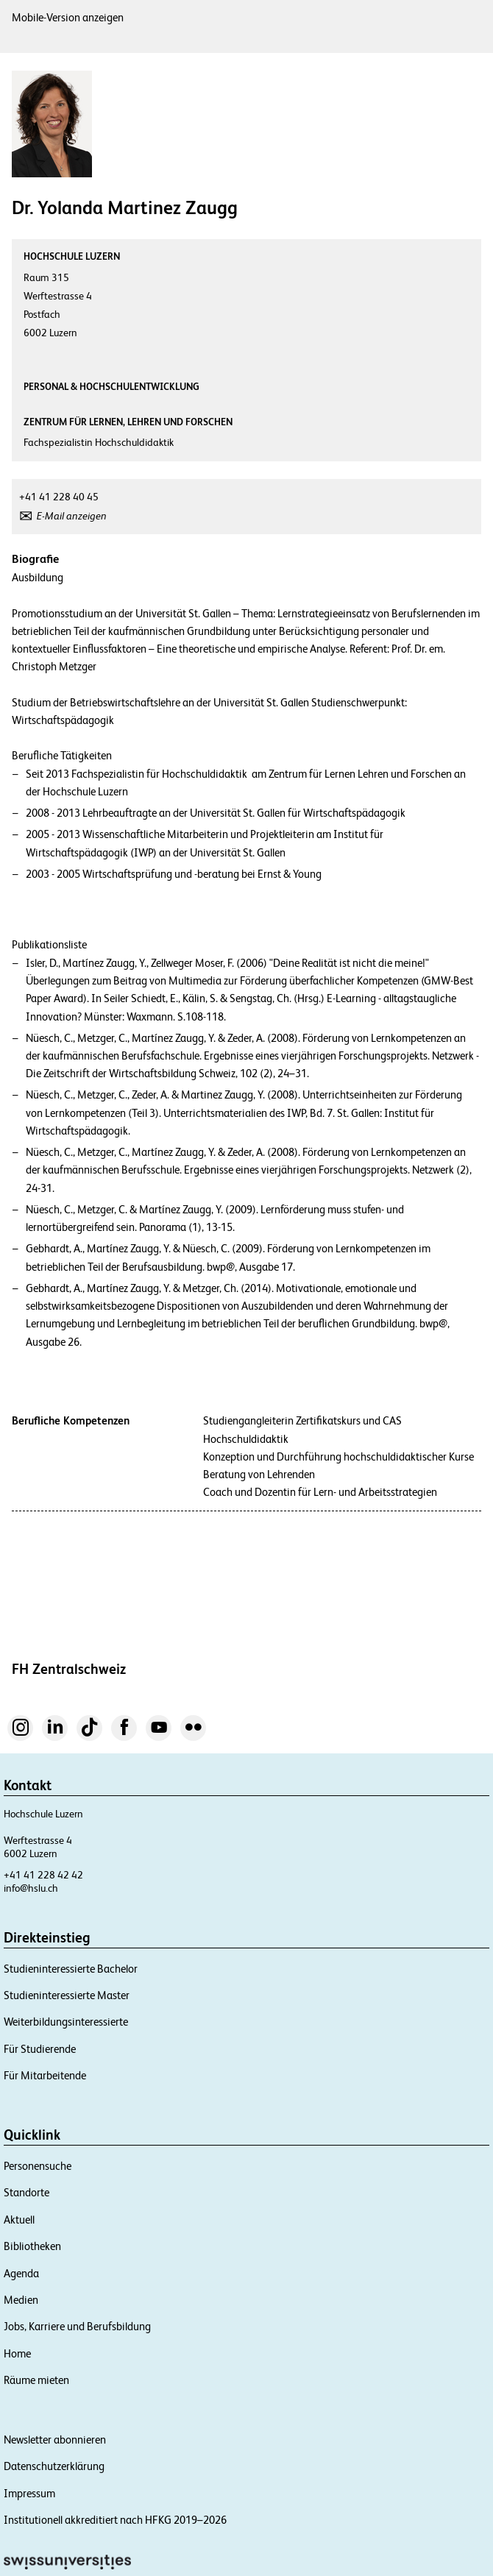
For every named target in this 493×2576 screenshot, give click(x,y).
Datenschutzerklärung (54, 2466)
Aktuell (19, 2219)
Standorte (26, 2192)
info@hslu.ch (31, 1888)
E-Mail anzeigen (72, 516)
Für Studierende (40, 2049)
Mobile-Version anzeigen (68, 17)
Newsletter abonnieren (55, 2439)
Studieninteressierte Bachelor (71, 1968)
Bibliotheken (32, 2246)
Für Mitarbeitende (45, 2075)
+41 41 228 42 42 (43, 1875)
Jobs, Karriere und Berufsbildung (77, 2326)
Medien (21, 2299)
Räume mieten (36, 2380)
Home (17, 2353)
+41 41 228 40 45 (59, 497)
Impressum (29, 2493)
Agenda (21, 2273)
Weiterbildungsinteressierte (66, 2021)
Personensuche (37, 2166)
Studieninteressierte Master (67, 1995)
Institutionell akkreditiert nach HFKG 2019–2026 (115, 2519)
